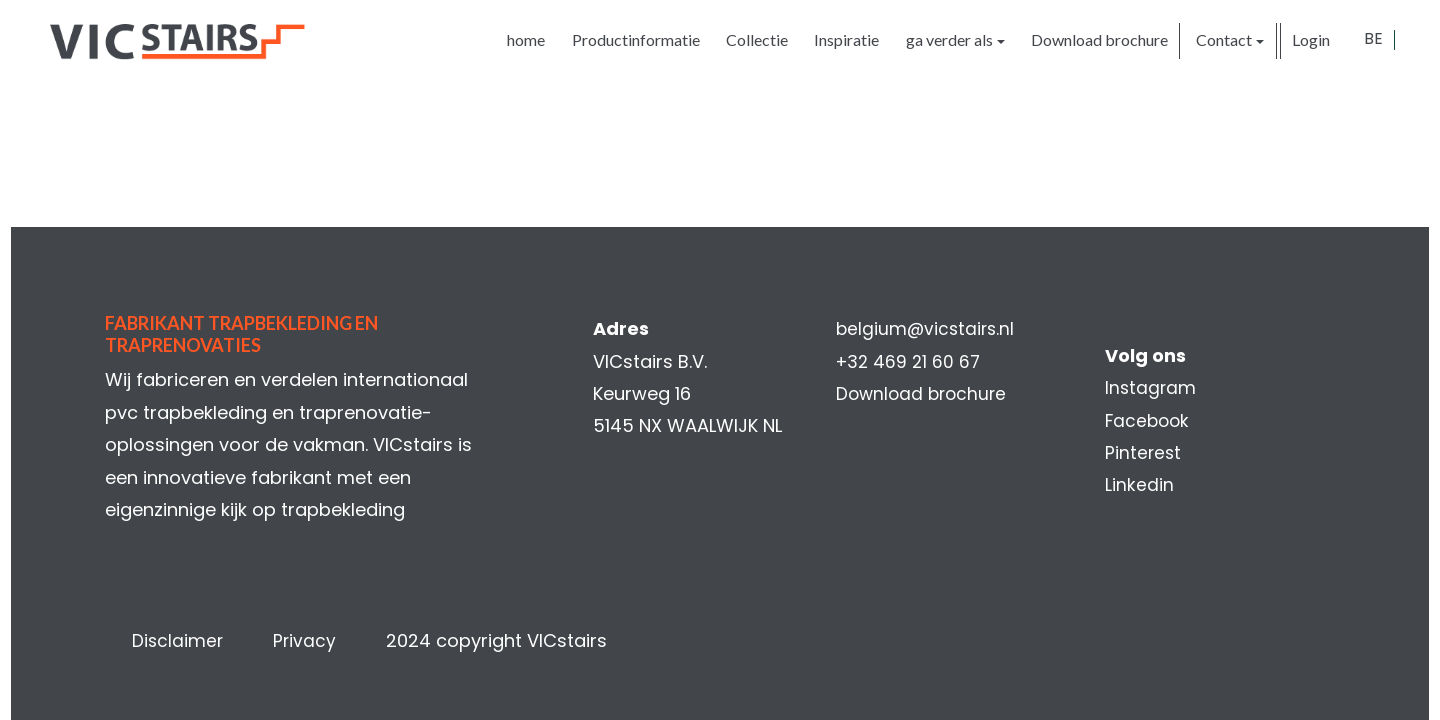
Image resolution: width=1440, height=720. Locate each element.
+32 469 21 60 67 (910, 361)
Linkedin (1139, 484)
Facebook (1149, 420)
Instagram (1151, 387)
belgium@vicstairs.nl (927, 328)
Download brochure (924, 393)
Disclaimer (178, 640)
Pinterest (1144, 452)
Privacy (307, 640)
